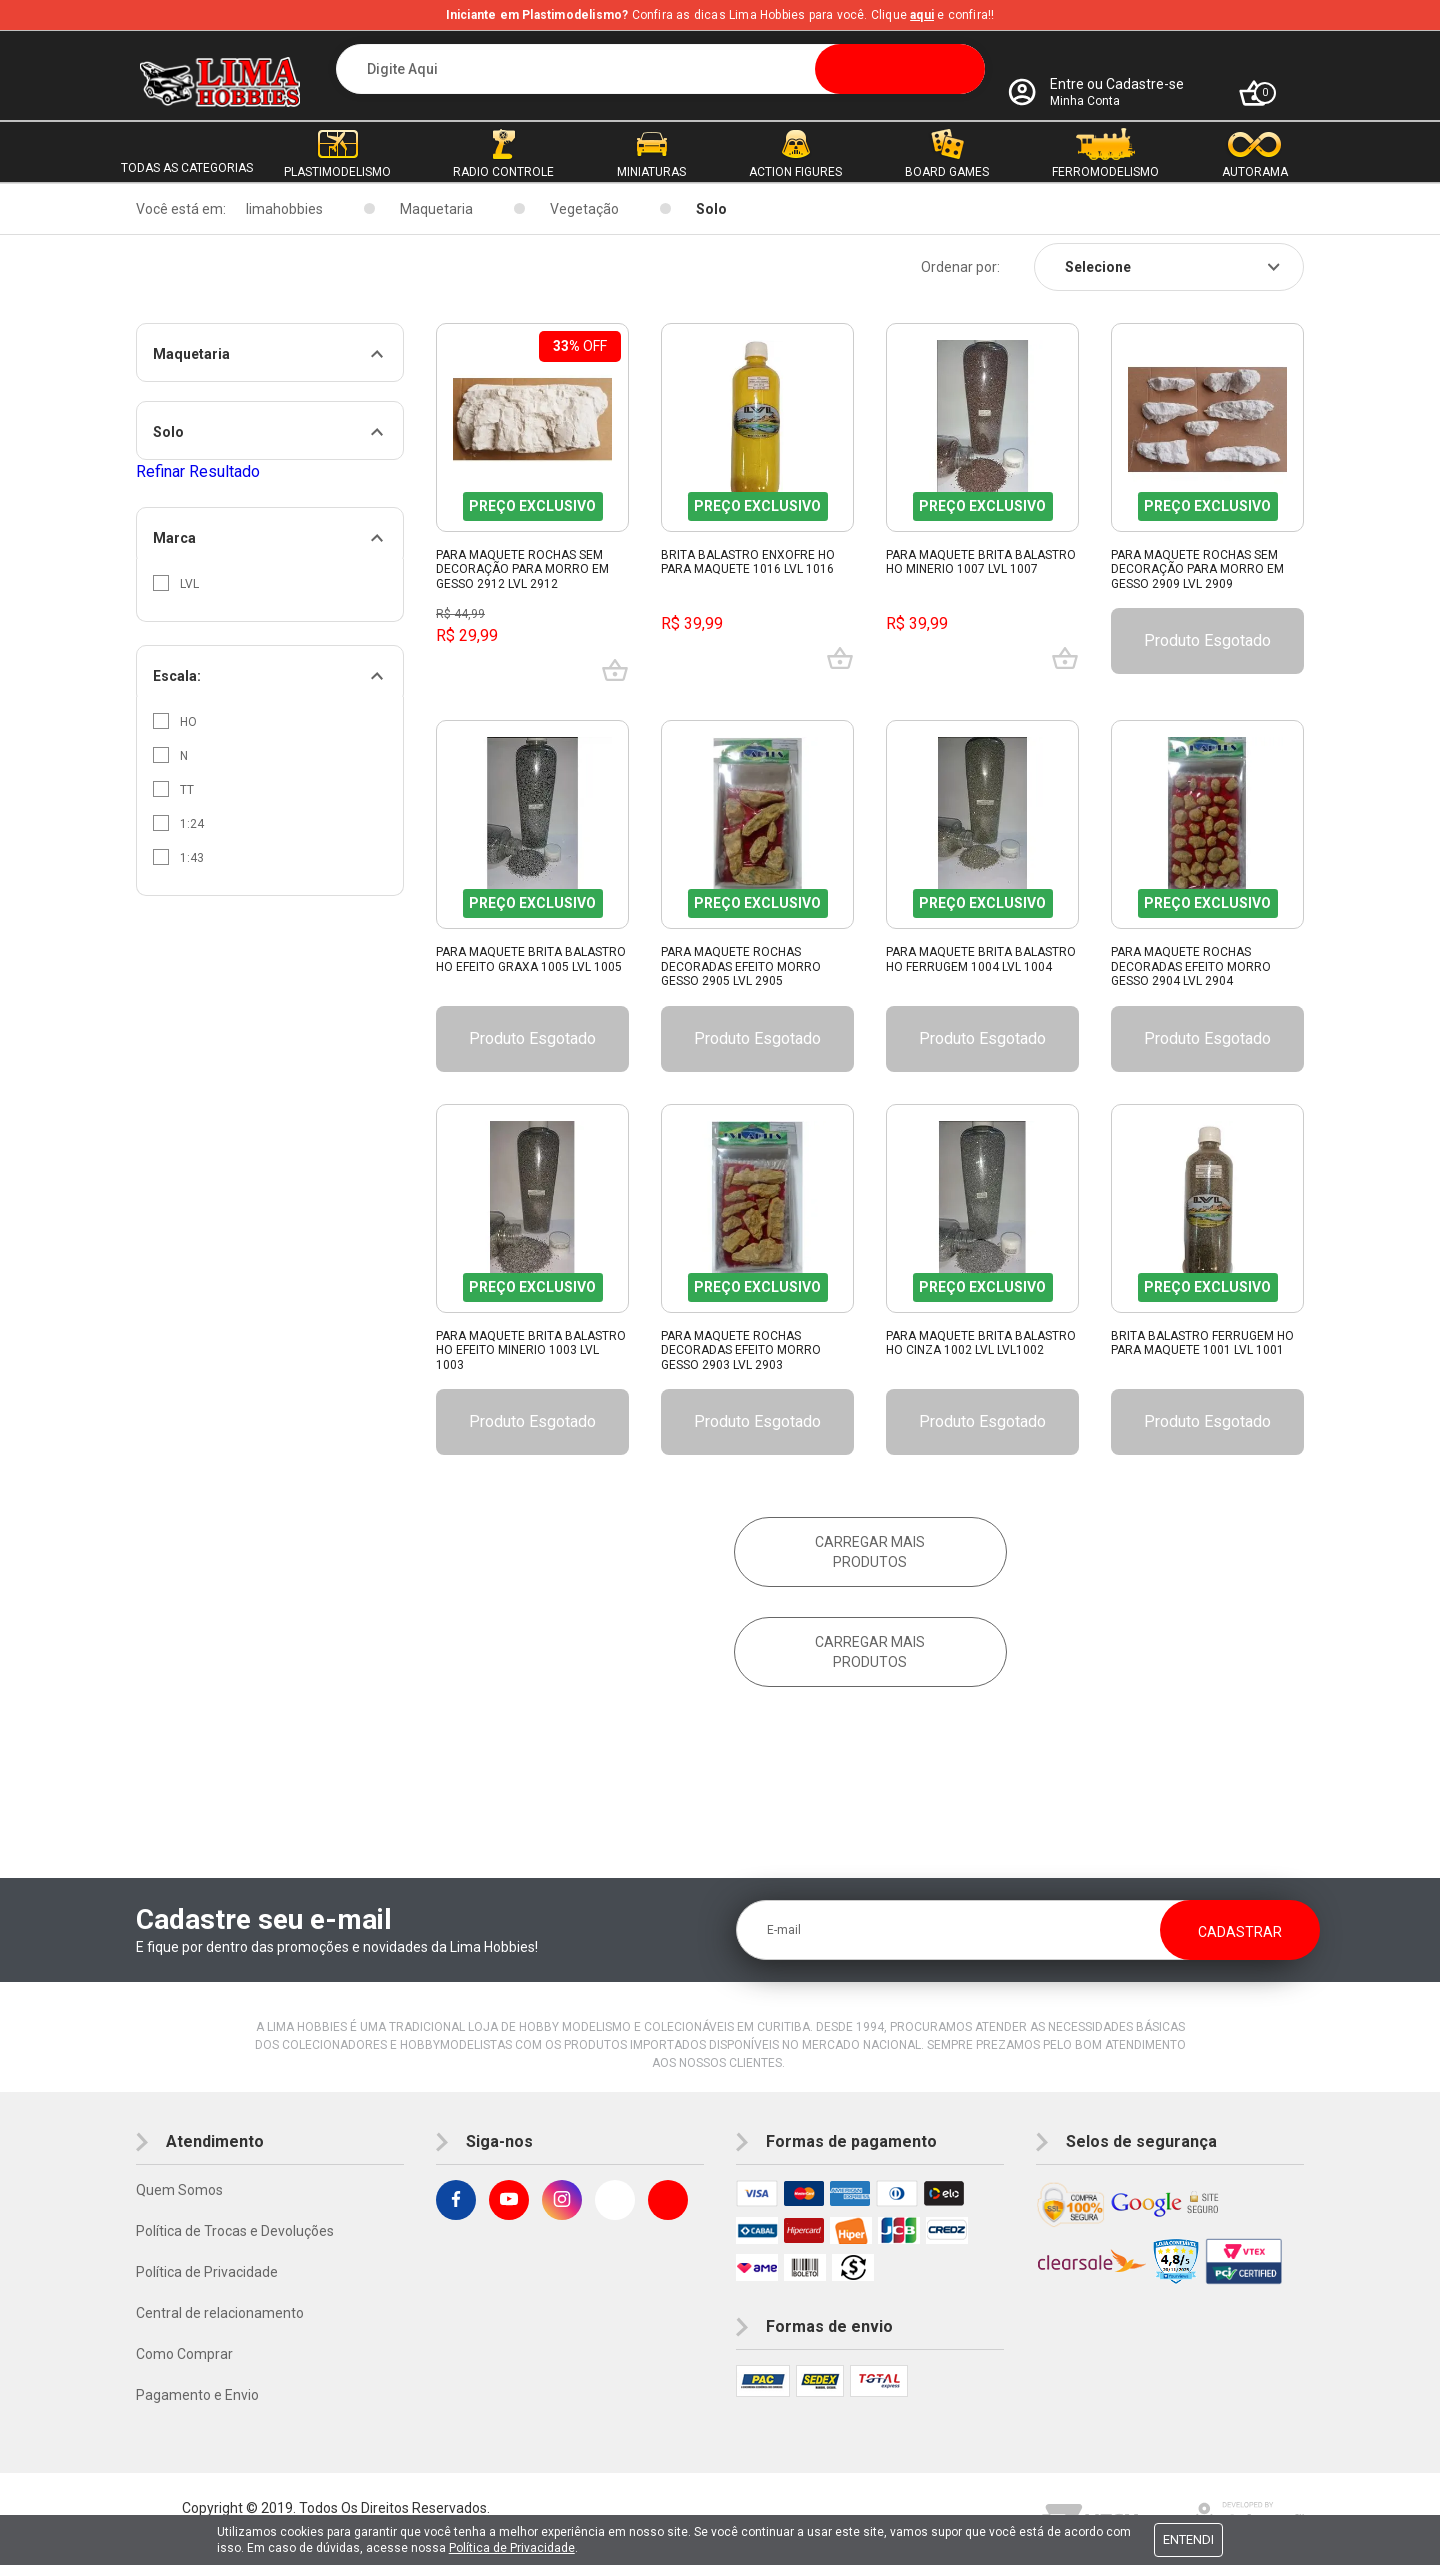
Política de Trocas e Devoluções (235, 2231)
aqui (922, 15)
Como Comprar (184, 2354)
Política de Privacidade (207, 2272)
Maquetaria (436, 209)
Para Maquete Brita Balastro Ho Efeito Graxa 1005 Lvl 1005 (531, 959)
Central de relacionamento (220, 2313)
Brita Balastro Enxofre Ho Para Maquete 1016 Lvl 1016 (748, 562)
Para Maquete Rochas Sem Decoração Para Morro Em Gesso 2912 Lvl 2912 (522, 569)
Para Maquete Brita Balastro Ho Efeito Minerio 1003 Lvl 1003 (531, 1350)
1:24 (178, 823)
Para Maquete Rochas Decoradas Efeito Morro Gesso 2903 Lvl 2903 (741, 1350)
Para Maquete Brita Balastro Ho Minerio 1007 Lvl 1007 (981, 562)
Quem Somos (179, 2190)
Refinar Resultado (198, 471)
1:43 (178, 857)
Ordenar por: (960, 267)
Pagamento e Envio (197, 2395)
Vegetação (584, 209)
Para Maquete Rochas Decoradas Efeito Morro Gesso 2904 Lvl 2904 (1191, 966)
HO (175, 721)
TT (173, 789)
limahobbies (284, 209)
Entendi (1188, 2539)
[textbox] (660, 69)
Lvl (176, 583)
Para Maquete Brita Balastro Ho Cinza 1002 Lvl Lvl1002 (981, 1343)
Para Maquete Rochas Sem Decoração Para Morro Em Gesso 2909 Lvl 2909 (1197, 569)
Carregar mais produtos (870, 1552)
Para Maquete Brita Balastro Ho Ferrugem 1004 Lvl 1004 (981, 959)
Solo (711, 209)
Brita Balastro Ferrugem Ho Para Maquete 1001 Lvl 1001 (1202, 1343)
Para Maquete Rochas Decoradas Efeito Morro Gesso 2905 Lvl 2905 (741, 966)
